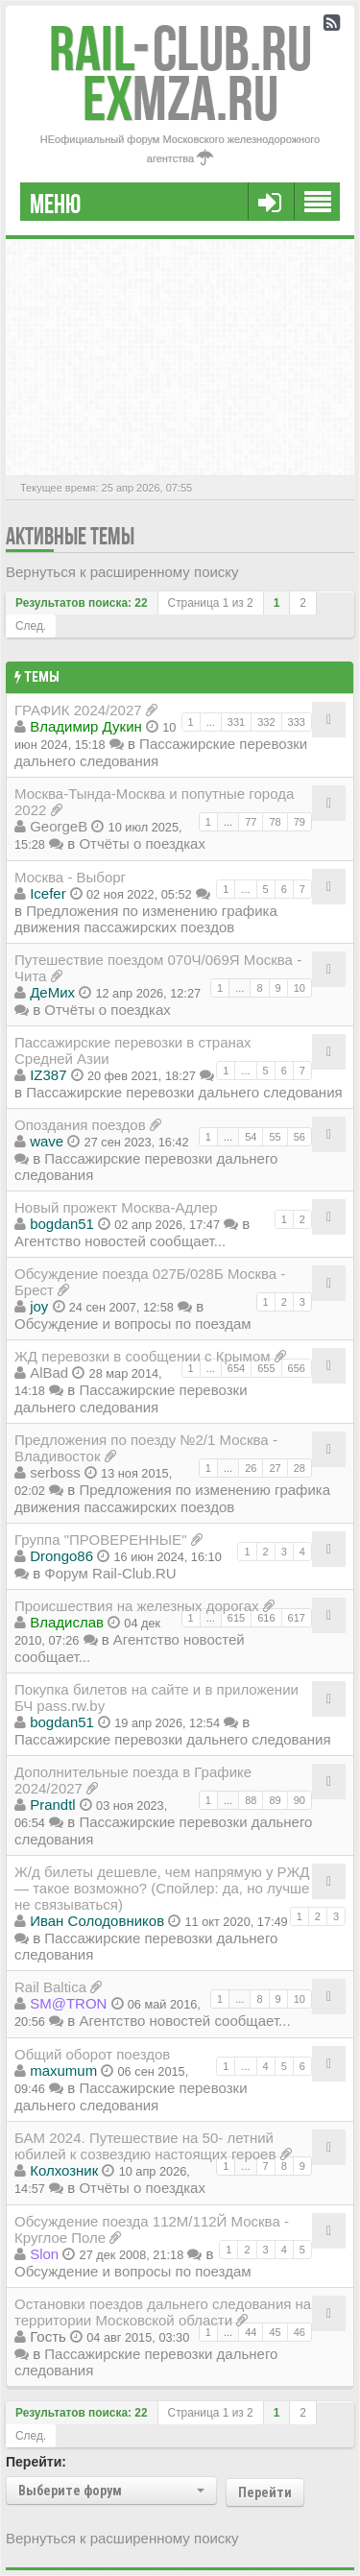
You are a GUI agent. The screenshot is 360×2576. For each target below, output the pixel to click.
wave (46, 1141)
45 (274, 2332)
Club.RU (180, 48)
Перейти (265, 2492)
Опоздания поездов (80, 1125)
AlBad (49, 1372)
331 (236, 722)
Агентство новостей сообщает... (120, 1241)
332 (266, 722)
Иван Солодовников (97, 1921)
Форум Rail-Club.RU (110, 1573)
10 (299, 988)
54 (250, 1137)
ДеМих (52, 992)
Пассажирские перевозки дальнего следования (184, 1092)
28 (299, 1468)
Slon (44, 2254)
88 (250, 1800)
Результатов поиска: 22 (81, 603)
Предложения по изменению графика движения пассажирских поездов (145, 919)
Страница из (210, 603)
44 (250, 2332)
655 (266, 1368)
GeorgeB (58, 826)
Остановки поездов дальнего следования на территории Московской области (162, 2312)
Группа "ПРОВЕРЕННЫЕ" (100, 1539)
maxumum (63, 2070)
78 (274, 822)
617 (296, 1618)
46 (299, 2332)
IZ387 (48, 1075)
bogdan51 (62, 1224)
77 (250, 822)
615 (236, 1618)
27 (274, 1468)
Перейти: (36, 2461)
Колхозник (64, 2170)
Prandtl (53, 1804)
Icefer (48, 893)
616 (266, 1618)
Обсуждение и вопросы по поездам (133, 1323)
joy (39, 1306)
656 (296, 1368)
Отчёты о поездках (142, 843)
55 (274, 1137)
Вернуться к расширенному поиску (122, 572)
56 (299, 1137)
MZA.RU (180, 98)
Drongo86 (61, 1556)
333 (296, 722)
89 (274, 1800)
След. (30, 626)
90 (299, 1800)
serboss (55, 1472)
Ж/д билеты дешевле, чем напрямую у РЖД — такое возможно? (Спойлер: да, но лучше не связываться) (161, 1888)
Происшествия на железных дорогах (136, 1606)
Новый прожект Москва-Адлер (116, 1207)
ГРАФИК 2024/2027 (78, 710)
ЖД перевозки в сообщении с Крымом (142, 1356)
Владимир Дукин (86, 726)
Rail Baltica (50, 1987)
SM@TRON (68, 2003)
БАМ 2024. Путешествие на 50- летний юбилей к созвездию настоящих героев (145, 2146)
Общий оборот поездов (92, 2054)
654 (236, 1368)
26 (250, 1468)
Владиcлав (67, 1622)
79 (299, 822)
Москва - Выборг (70, 877)
